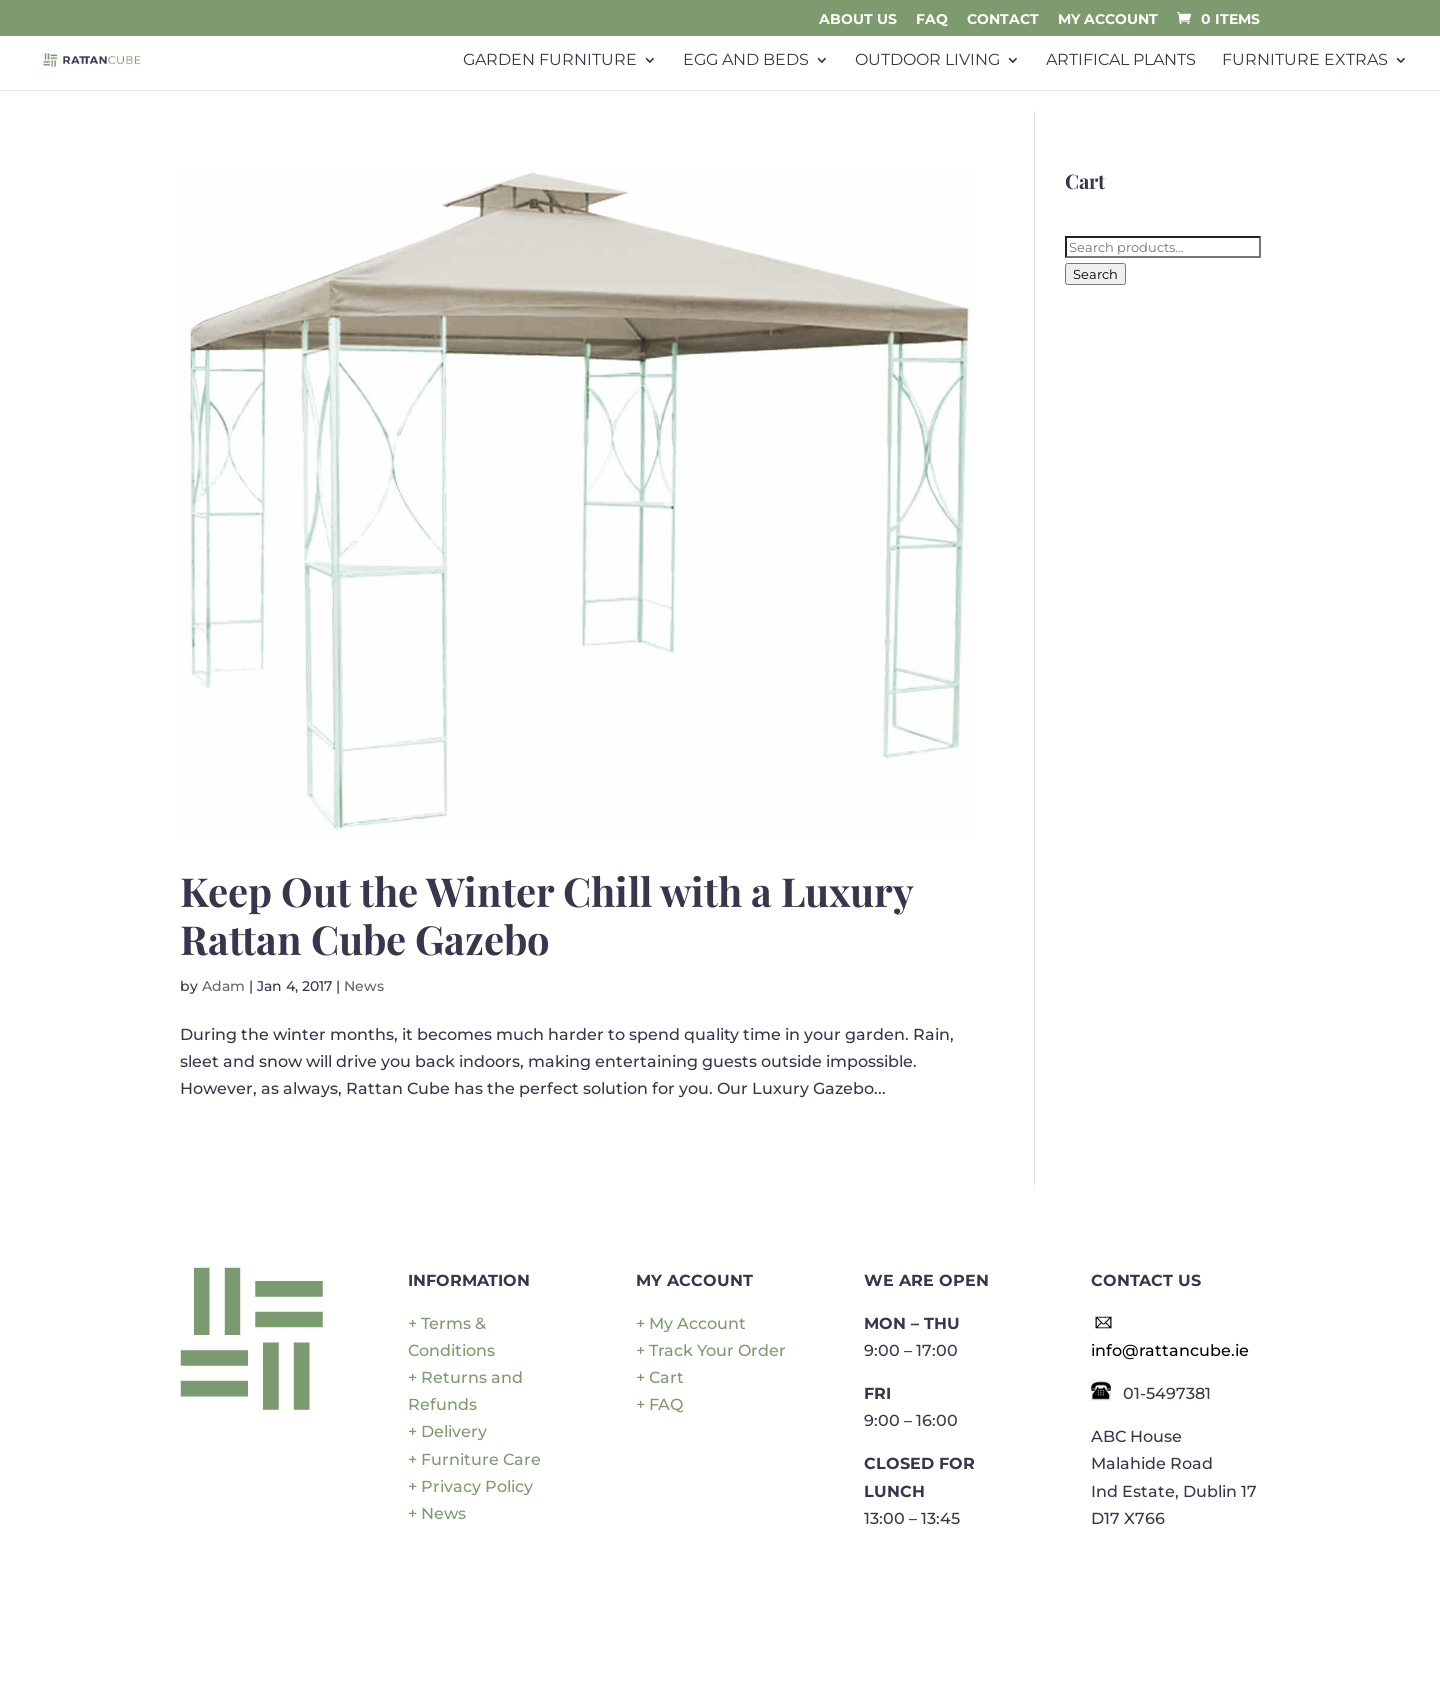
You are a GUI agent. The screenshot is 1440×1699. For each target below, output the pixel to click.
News (364, 986)
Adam (223, 986)
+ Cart (660, 1377)
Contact (1003, 20)
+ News (437, 1513)
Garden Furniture (550, 60)
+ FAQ (659, 1404)
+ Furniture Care (474, 1459)
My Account (1108, 20)
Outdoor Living (927, 60)
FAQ (932, 20)
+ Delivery (447, 1431)
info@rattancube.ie (1170, 1350)
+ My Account (691, 1323)
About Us (858, 20)
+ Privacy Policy (470, 1486)
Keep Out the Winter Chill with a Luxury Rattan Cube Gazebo (546, 914)
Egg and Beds (746, 60)
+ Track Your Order (711, 1350)
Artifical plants (1121, 60)
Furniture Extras (1305, 60)
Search (1095, 274)
